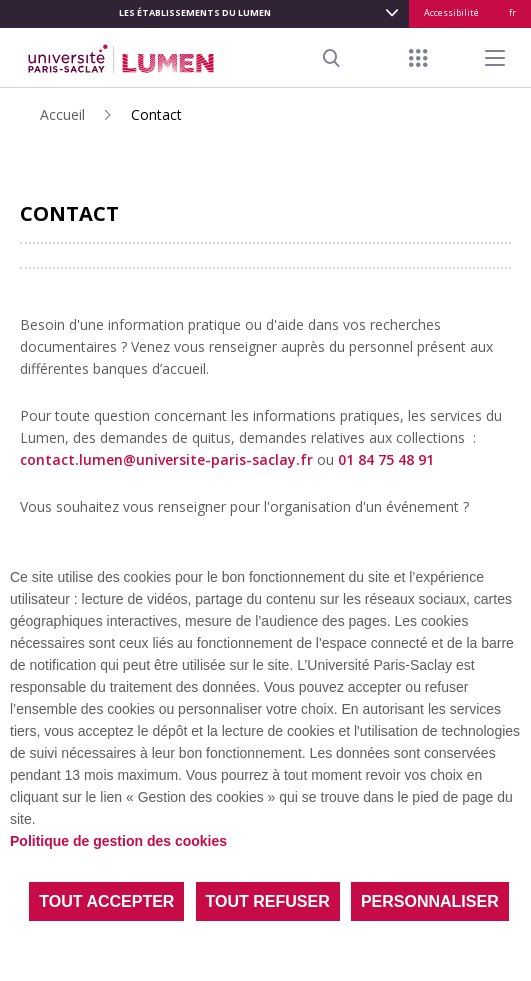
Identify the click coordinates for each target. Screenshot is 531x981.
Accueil (62, 114)
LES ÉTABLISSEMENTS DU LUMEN (195, 12)
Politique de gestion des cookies (118, 841)
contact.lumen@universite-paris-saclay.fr (166, 459)
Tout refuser (268, 901)
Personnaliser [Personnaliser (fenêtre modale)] (430, 901)
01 (386, 459)
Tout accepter (106, 901)
